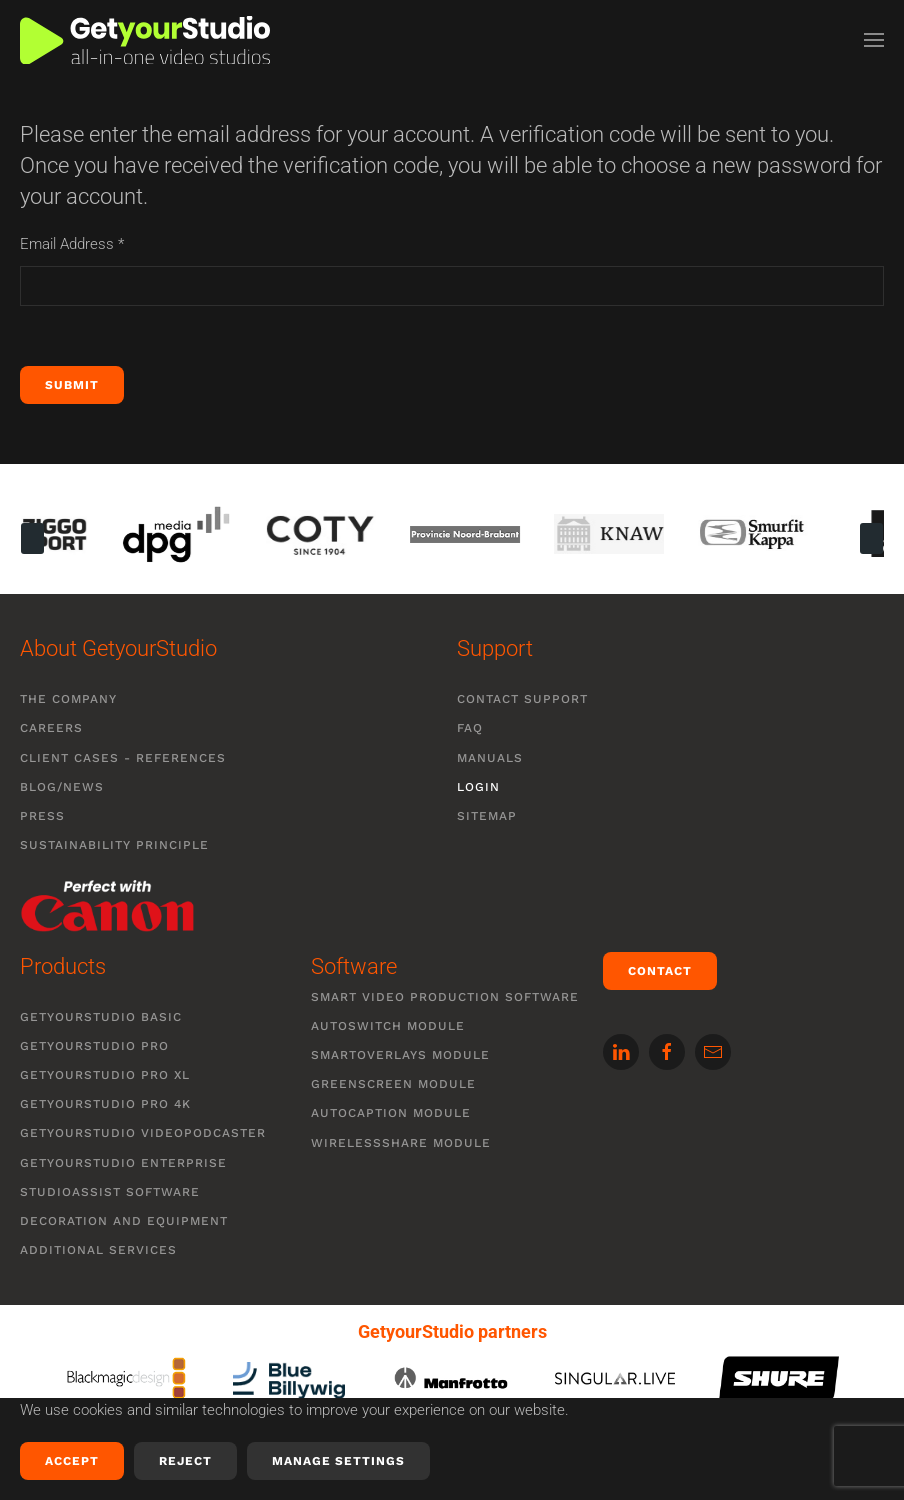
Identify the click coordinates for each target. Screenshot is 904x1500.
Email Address (72, 244)
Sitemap (487, 816)
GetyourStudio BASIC (101, 1017)
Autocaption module (391, 1113)
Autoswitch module (388, 1026)
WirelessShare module (401, 1143)
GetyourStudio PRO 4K (105, 1104)
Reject (185, 1461)
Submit (72, 385)
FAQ (470, 728)
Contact (660, 971)
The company (68, 699)
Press (42, 816)
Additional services (98, 1250)
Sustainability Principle (114, 845)
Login (478, 787)
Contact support (522, 699)
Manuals (490, 758)
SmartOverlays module (400, 1055)
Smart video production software (445, 997)
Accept (72, 1461)
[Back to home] (145, 40)
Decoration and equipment (124, 1221)
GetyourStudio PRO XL (105, 1075)
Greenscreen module (393, 1084)
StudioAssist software (110, 1192)
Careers (51, 728)
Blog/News (62, 787)
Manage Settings (338, 1461)
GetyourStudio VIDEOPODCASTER (143, 1133)
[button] (874, 40)
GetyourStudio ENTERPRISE (123, 1163)
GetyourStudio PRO (94, 1046)
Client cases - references (123, 758)
